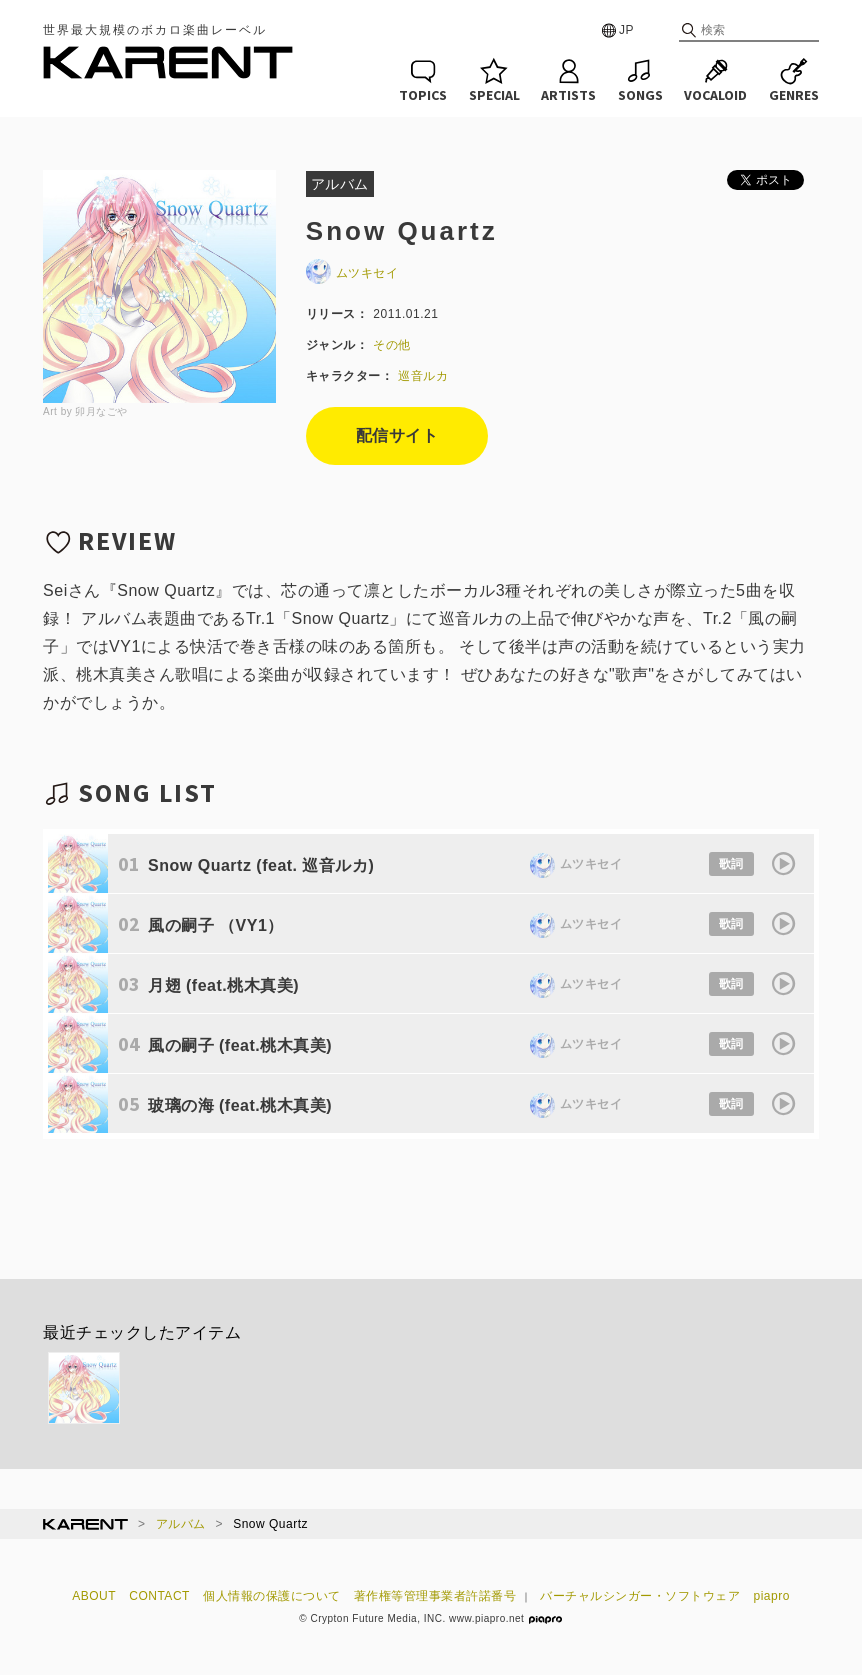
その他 (392, 345)
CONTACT (159, 1596)
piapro (772, 1596)
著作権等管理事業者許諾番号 (435, 1596)
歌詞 (731, 864)
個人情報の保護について (272, 1596)
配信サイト (397, 435)
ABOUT (94, 1596)
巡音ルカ (423, 376)
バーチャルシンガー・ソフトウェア (640, 1596)
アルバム (181, 1524)
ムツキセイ (352, 273)
